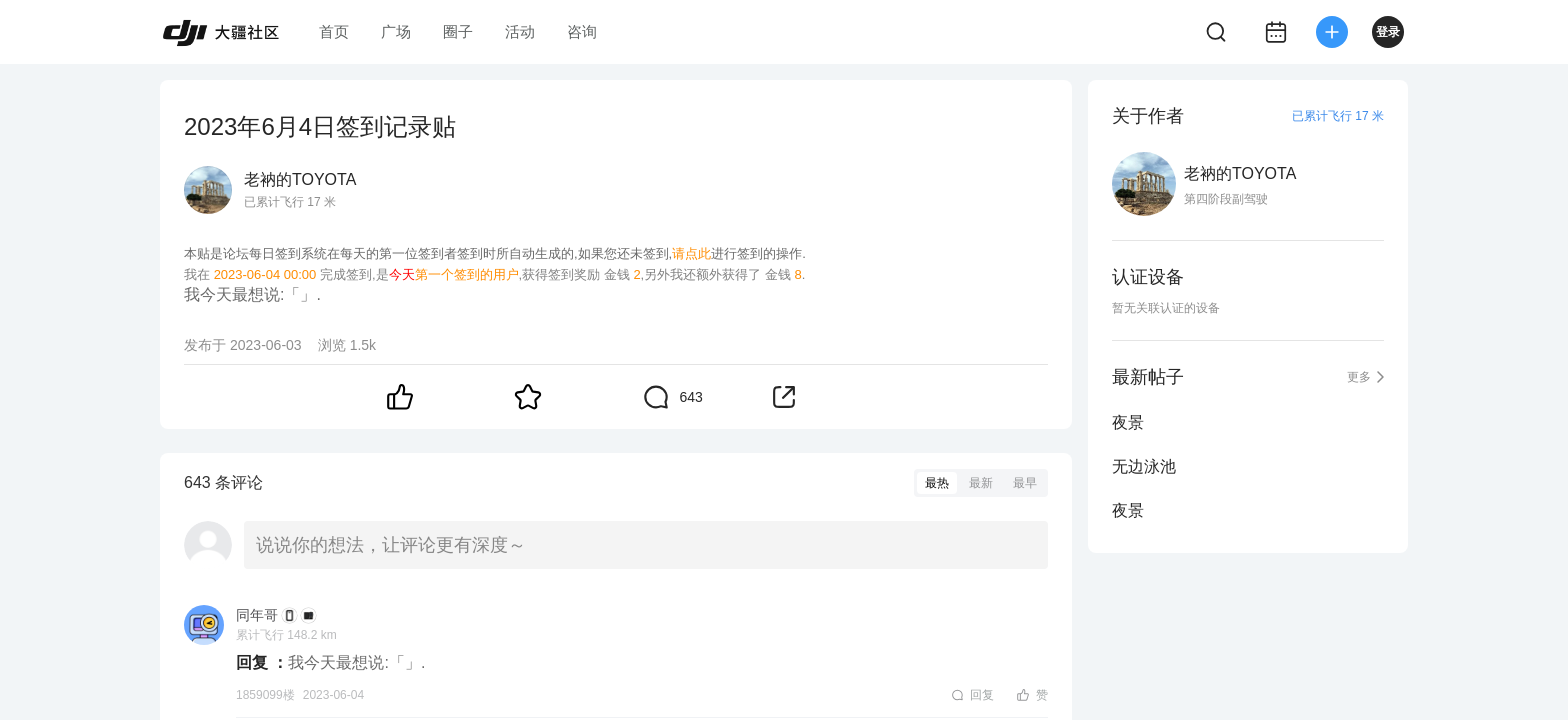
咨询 (582, 31)
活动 (520, 31)
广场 (396, 31)
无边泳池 (1144, 466)
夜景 (1128, 422)
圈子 (458, 31)
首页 (334, 31)
